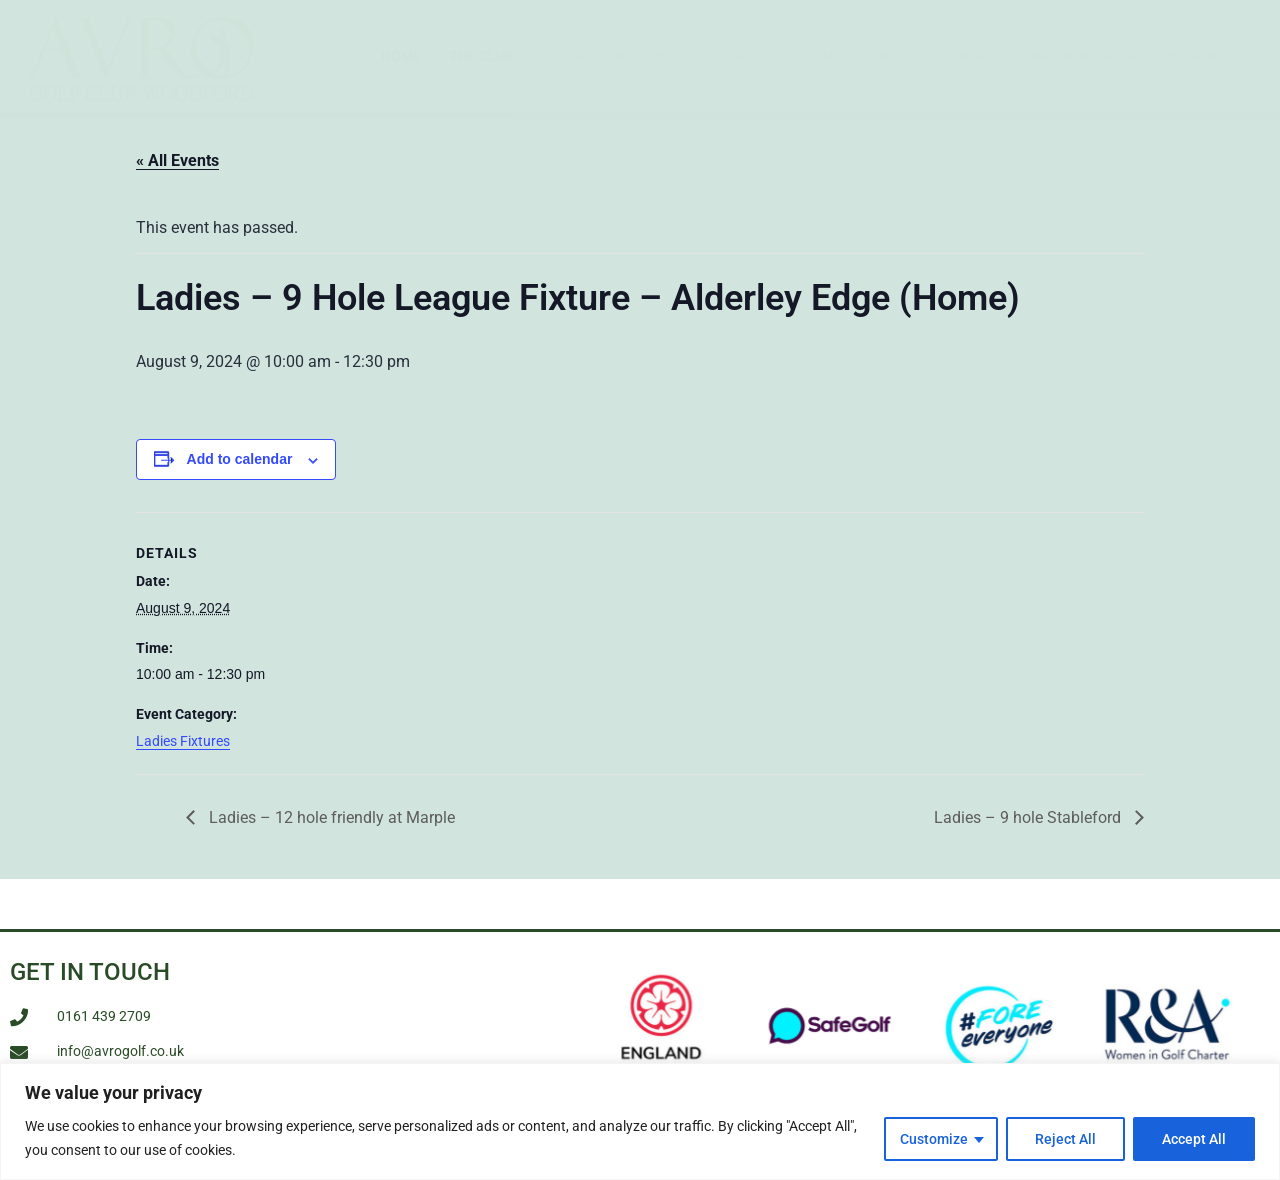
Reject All (1065, 1139)
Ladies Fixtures (183, 752)
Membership (856, 56)
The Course (612, 56)
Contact (971, 56)
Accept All (1194, 1139)
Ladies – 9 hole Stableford (1029, 828)
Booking (1195, 56)
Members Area (1083, 56)
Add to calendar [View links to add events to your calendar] (240, 471)
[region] (640, 1121)
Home (401, 56)
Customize (934, 1139)
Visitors (733, 56)
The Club (491, 56)
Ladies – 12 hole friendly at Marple (330, 828)
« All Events (177, 172)
